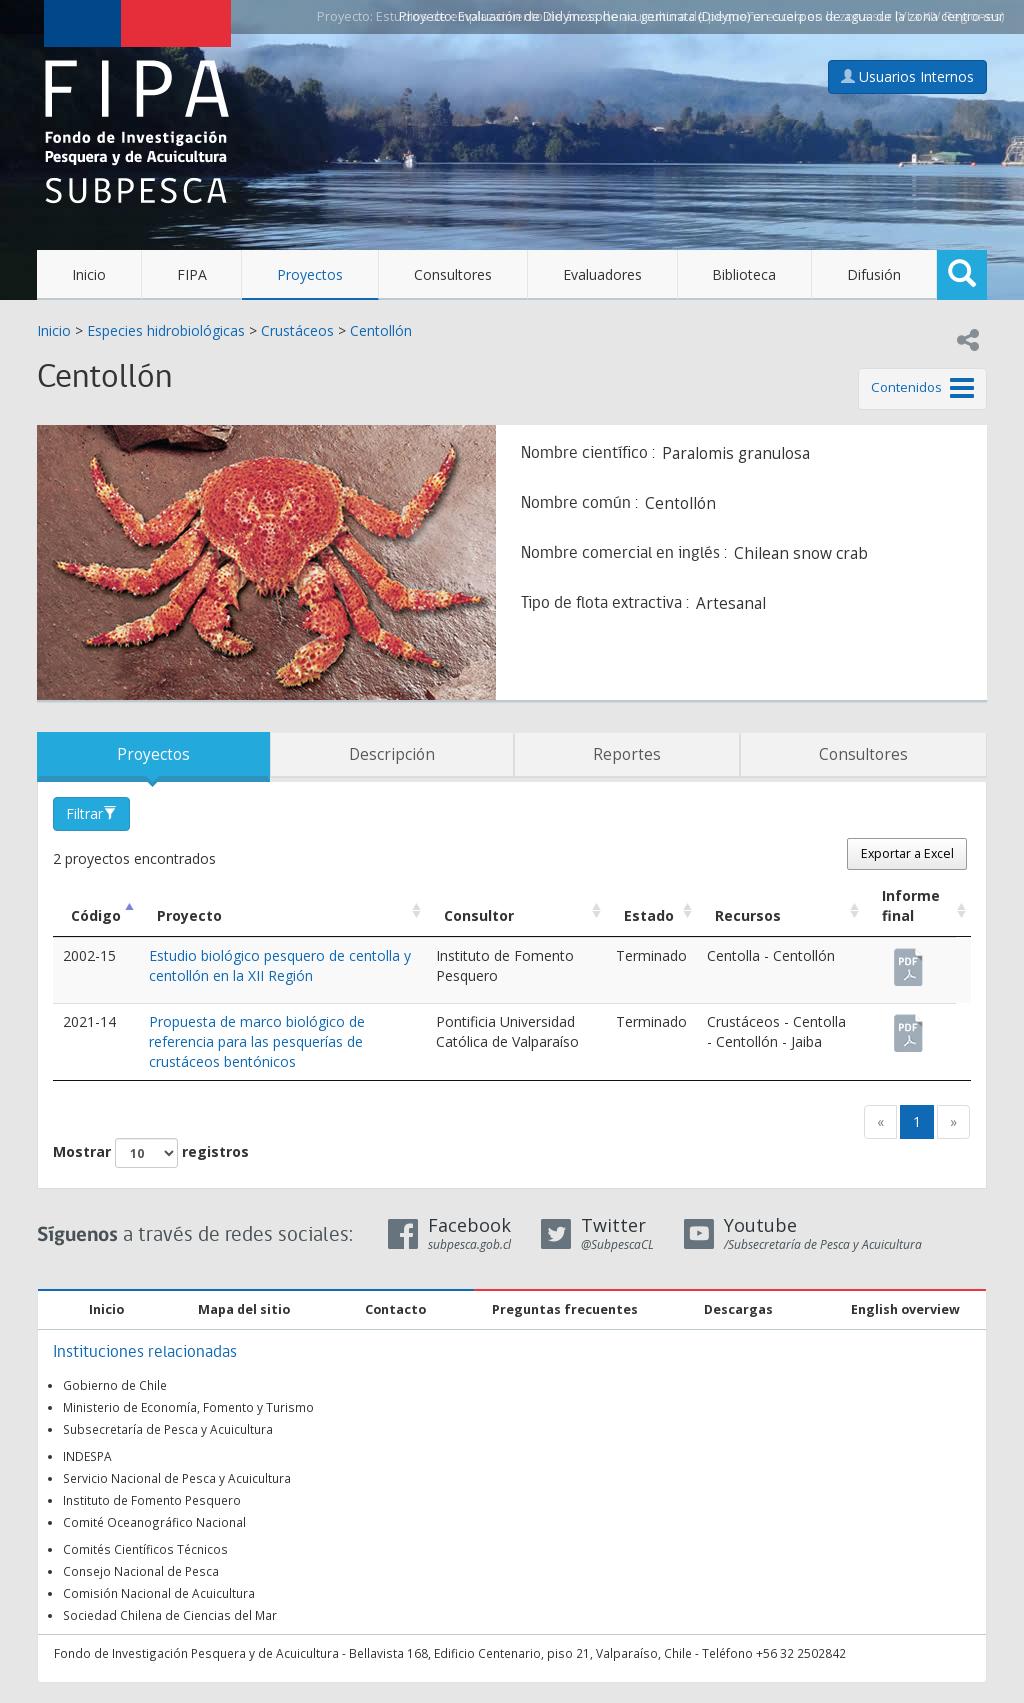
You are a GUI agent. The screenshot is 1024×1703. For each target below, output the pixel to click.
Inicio (89, 274)
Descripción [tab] (392, 754)
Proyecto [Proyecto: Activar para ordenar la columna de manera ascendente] (189, 915)
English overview (905, 1309)
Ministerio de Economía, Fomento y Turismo (188, 1407)
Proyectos (310, 274)
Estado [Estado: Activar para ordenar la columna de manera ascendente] (649, 915)
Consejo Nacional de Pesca (141, 1571)
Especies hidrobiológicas (166, 330)
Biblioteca (744, 274)
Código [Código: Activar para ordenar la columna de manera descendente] (96, 915)
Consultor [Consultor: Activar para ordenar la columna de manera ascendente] (479, 915)
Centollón (381, 330)
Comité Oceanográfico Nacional (154, 1522)
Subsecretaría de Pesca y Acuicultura (168, 1429)
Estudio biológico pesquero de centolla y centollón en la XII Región (280, 965)
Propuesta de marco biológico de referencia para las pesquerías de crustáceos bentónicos (257, 1041)
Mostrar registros (151, 1153)
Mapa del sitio (244, 1309)
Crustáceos (297, 330)
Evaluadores (602, 274)
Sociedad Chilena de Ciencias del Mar (170, 1615)
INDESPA (87, 1456)
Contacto (395, 1309)
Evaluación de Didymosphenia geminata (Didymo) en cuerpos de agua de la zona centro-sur (731, 16)
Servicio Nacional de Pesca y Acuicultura (177, 1478)
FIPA (192, 274)
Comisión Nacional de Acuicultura (159, 1593)
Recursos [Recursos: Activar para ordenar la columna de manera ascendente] (748, 915)
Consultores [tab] (863, 754)
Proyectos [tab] (153, 754)
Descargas (738, 1309)
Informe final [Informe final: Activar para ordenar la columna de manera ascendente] (911, 905)
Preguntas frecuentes (565, 1309)
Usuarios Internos (907, 76)
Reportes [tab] (627, 754)
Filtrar (91, 813)
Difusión (874, 274)
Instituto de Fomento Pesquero (152, 1500)
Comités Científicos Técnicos (145, 1549)
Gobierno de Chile (115, 1385)
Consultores (453, 274)
